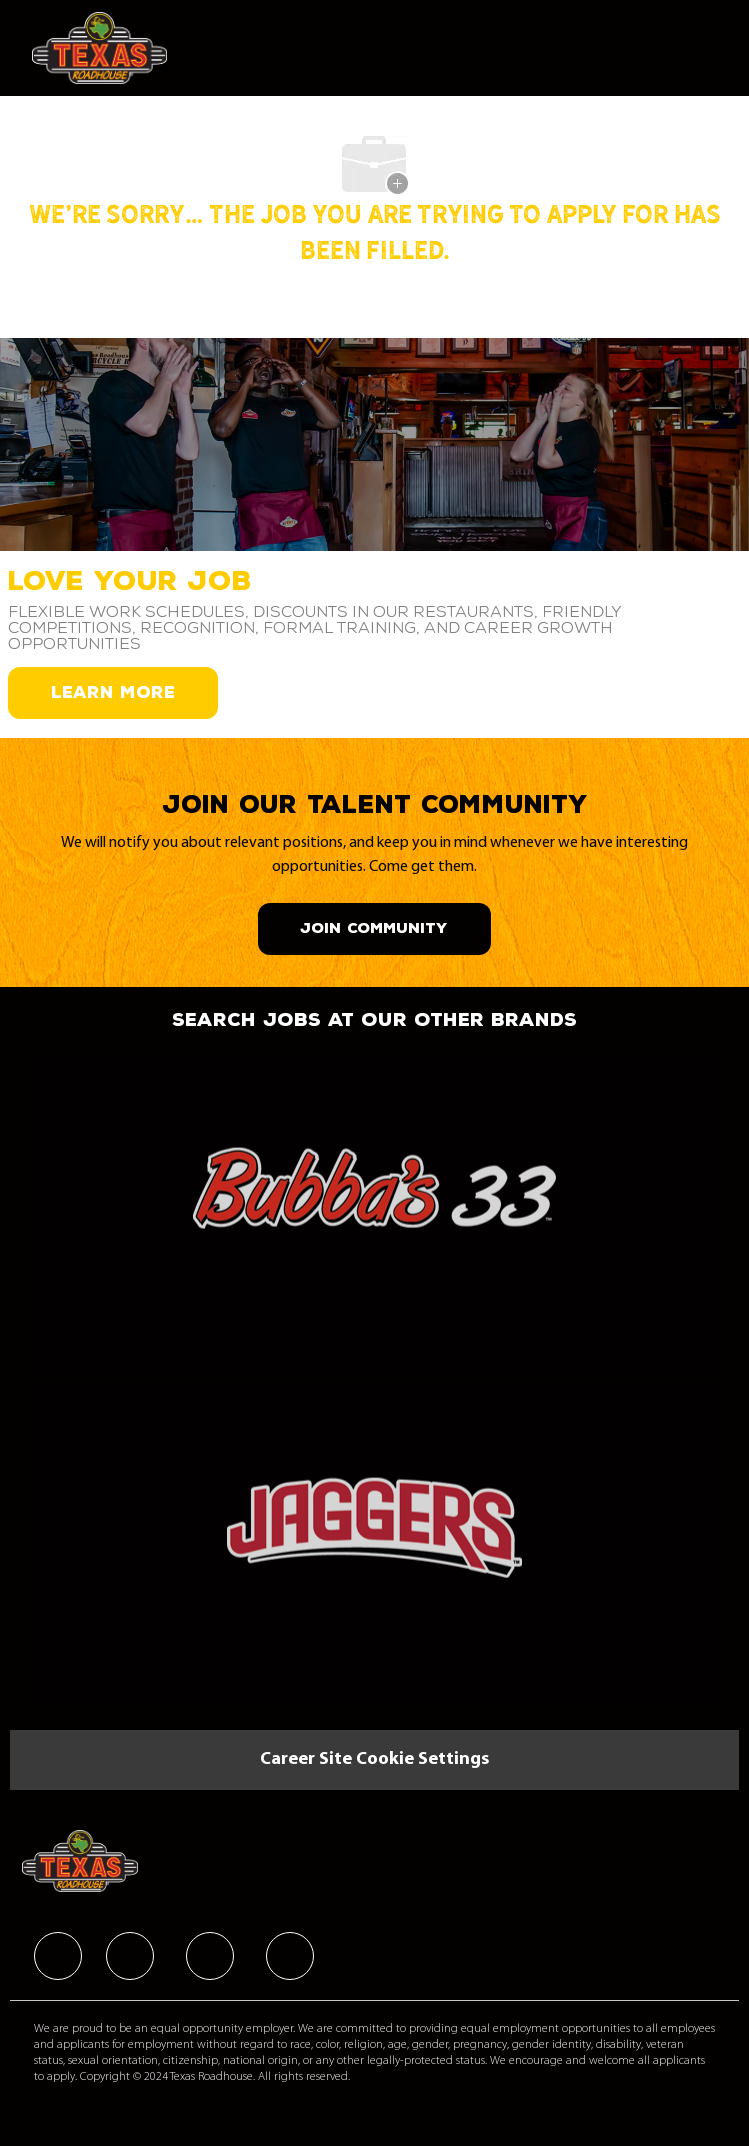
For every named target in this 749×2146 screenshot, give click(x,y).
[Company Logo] (99, 48)
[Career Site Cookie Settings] (374, 1760)
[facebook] (58, 1956)
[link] (374, 1201)
